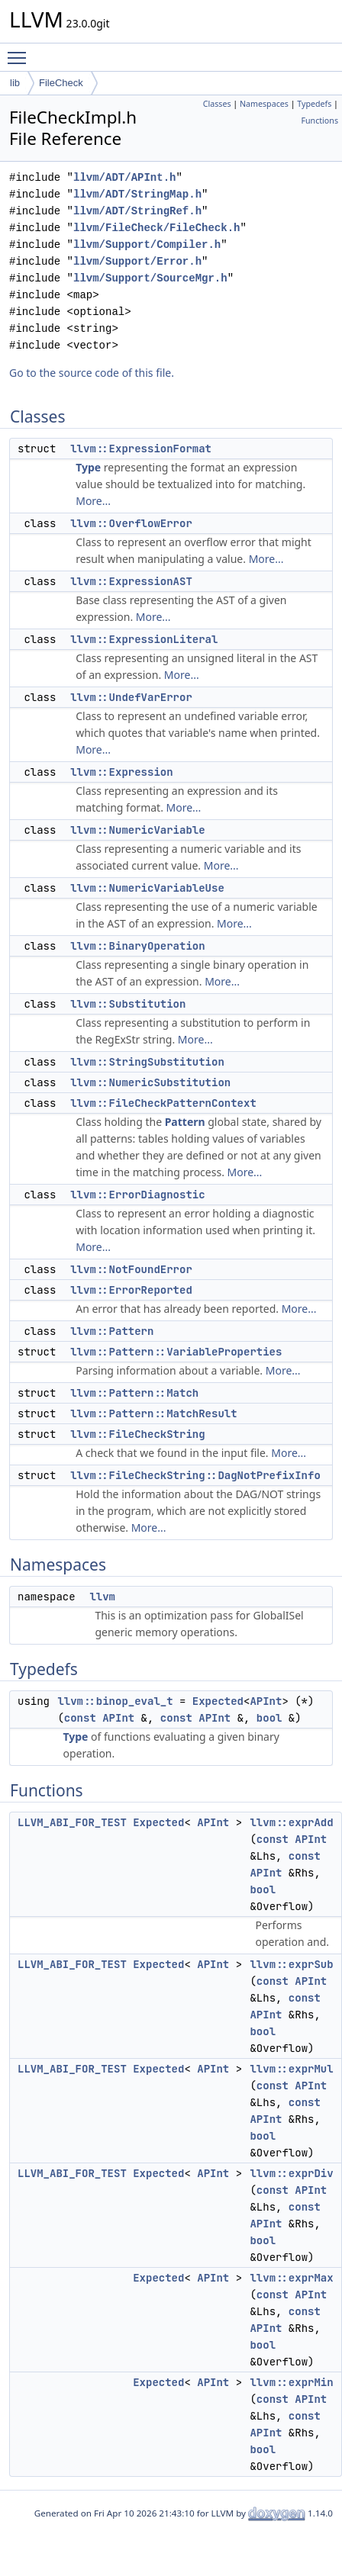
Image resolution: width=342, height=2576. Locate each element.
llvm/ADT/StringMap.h (137, 194)
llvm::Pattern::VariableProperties (176, 1352)
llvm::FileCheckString (137, 1434)
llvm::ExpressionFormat (140, 448)
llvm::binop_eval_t (115, 1701)
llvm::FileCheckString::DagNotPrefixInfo (195, 1475)
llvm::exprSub (291, 1964)
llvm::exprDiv (291, 2173)
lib (15, 82)
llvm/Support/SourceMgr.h (150, 278)
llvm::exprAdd (291, 1822)
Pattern (185, 1121)
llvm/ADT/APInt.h (124, 177)
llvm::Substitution (128, 1004)
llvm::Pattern (111, 1331)
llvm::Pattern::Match (134, 1393)
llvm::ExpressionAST (131, 581)
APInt (266, 1701)
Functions (319, 120)
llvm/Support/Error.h (137, 261)
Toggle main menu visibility (21, 51)
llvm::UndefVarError (131, 697)
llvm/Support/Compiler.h (147, 244)
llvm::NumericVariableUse (147, 888)
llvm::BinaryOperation (137, 946)
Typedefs (314, 103)
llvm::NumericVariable (137, 830)
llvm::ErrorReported (131, 1290)
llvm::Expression (121, 772)
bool (269, 1718)
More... (93, 501)
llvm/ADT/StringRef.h (137, 211)
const (80, 1718)
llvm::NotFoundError (131, 1269)
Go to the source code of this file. (91, 372)
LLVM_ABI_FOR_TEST (72, 1822)
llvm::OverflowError (131, 523)
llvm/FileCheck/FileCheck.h (156, 227)
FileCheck (61, 82)
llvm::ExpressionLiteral (144, 639)
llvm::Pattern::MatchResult (153, 1413)
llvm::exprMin (291, 2382)
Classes (217, 103)
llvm (102, 1596)
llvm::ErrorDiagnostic (137, 1194)
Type (88, 467)
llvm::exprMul (291, 2069)
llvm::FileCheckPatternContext (163, 1103)
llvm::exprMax (291, 2278)
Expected (218, 1701)
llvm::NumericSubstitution (150, 1082)
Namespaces (264, 103)
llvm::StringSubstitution (147, 1062)
